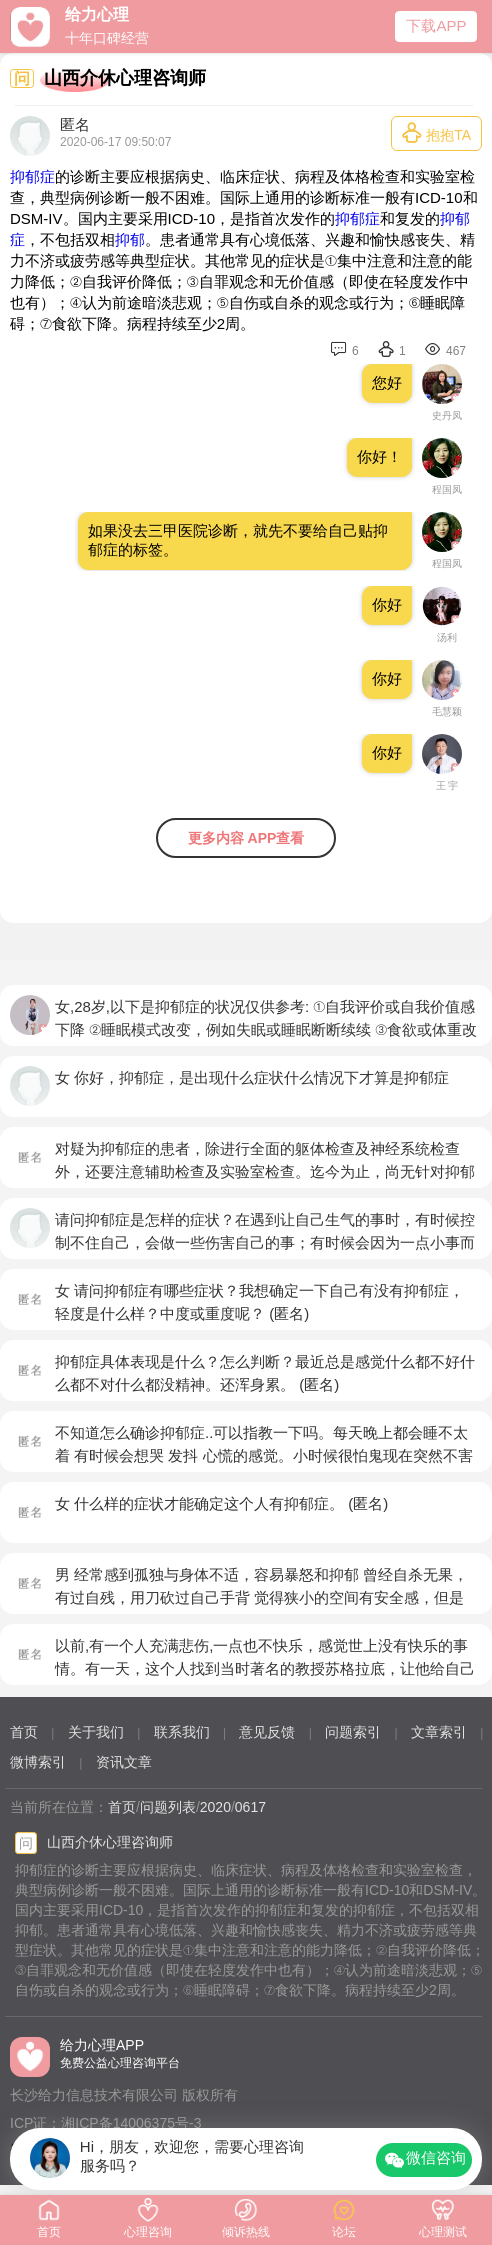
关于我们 (96, 1732)
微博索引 (38, 1762)
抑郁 (130, 239)
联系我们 (182, 1732)
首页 (24, 1732)
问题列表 (168, 1807)
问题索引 (353, 1732)
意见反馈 (267, 1732)
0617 (250, 1807)
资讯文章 (124, 1762)
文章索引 (439, 1732)
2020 (215, 1807)
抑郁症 (32, 176)
